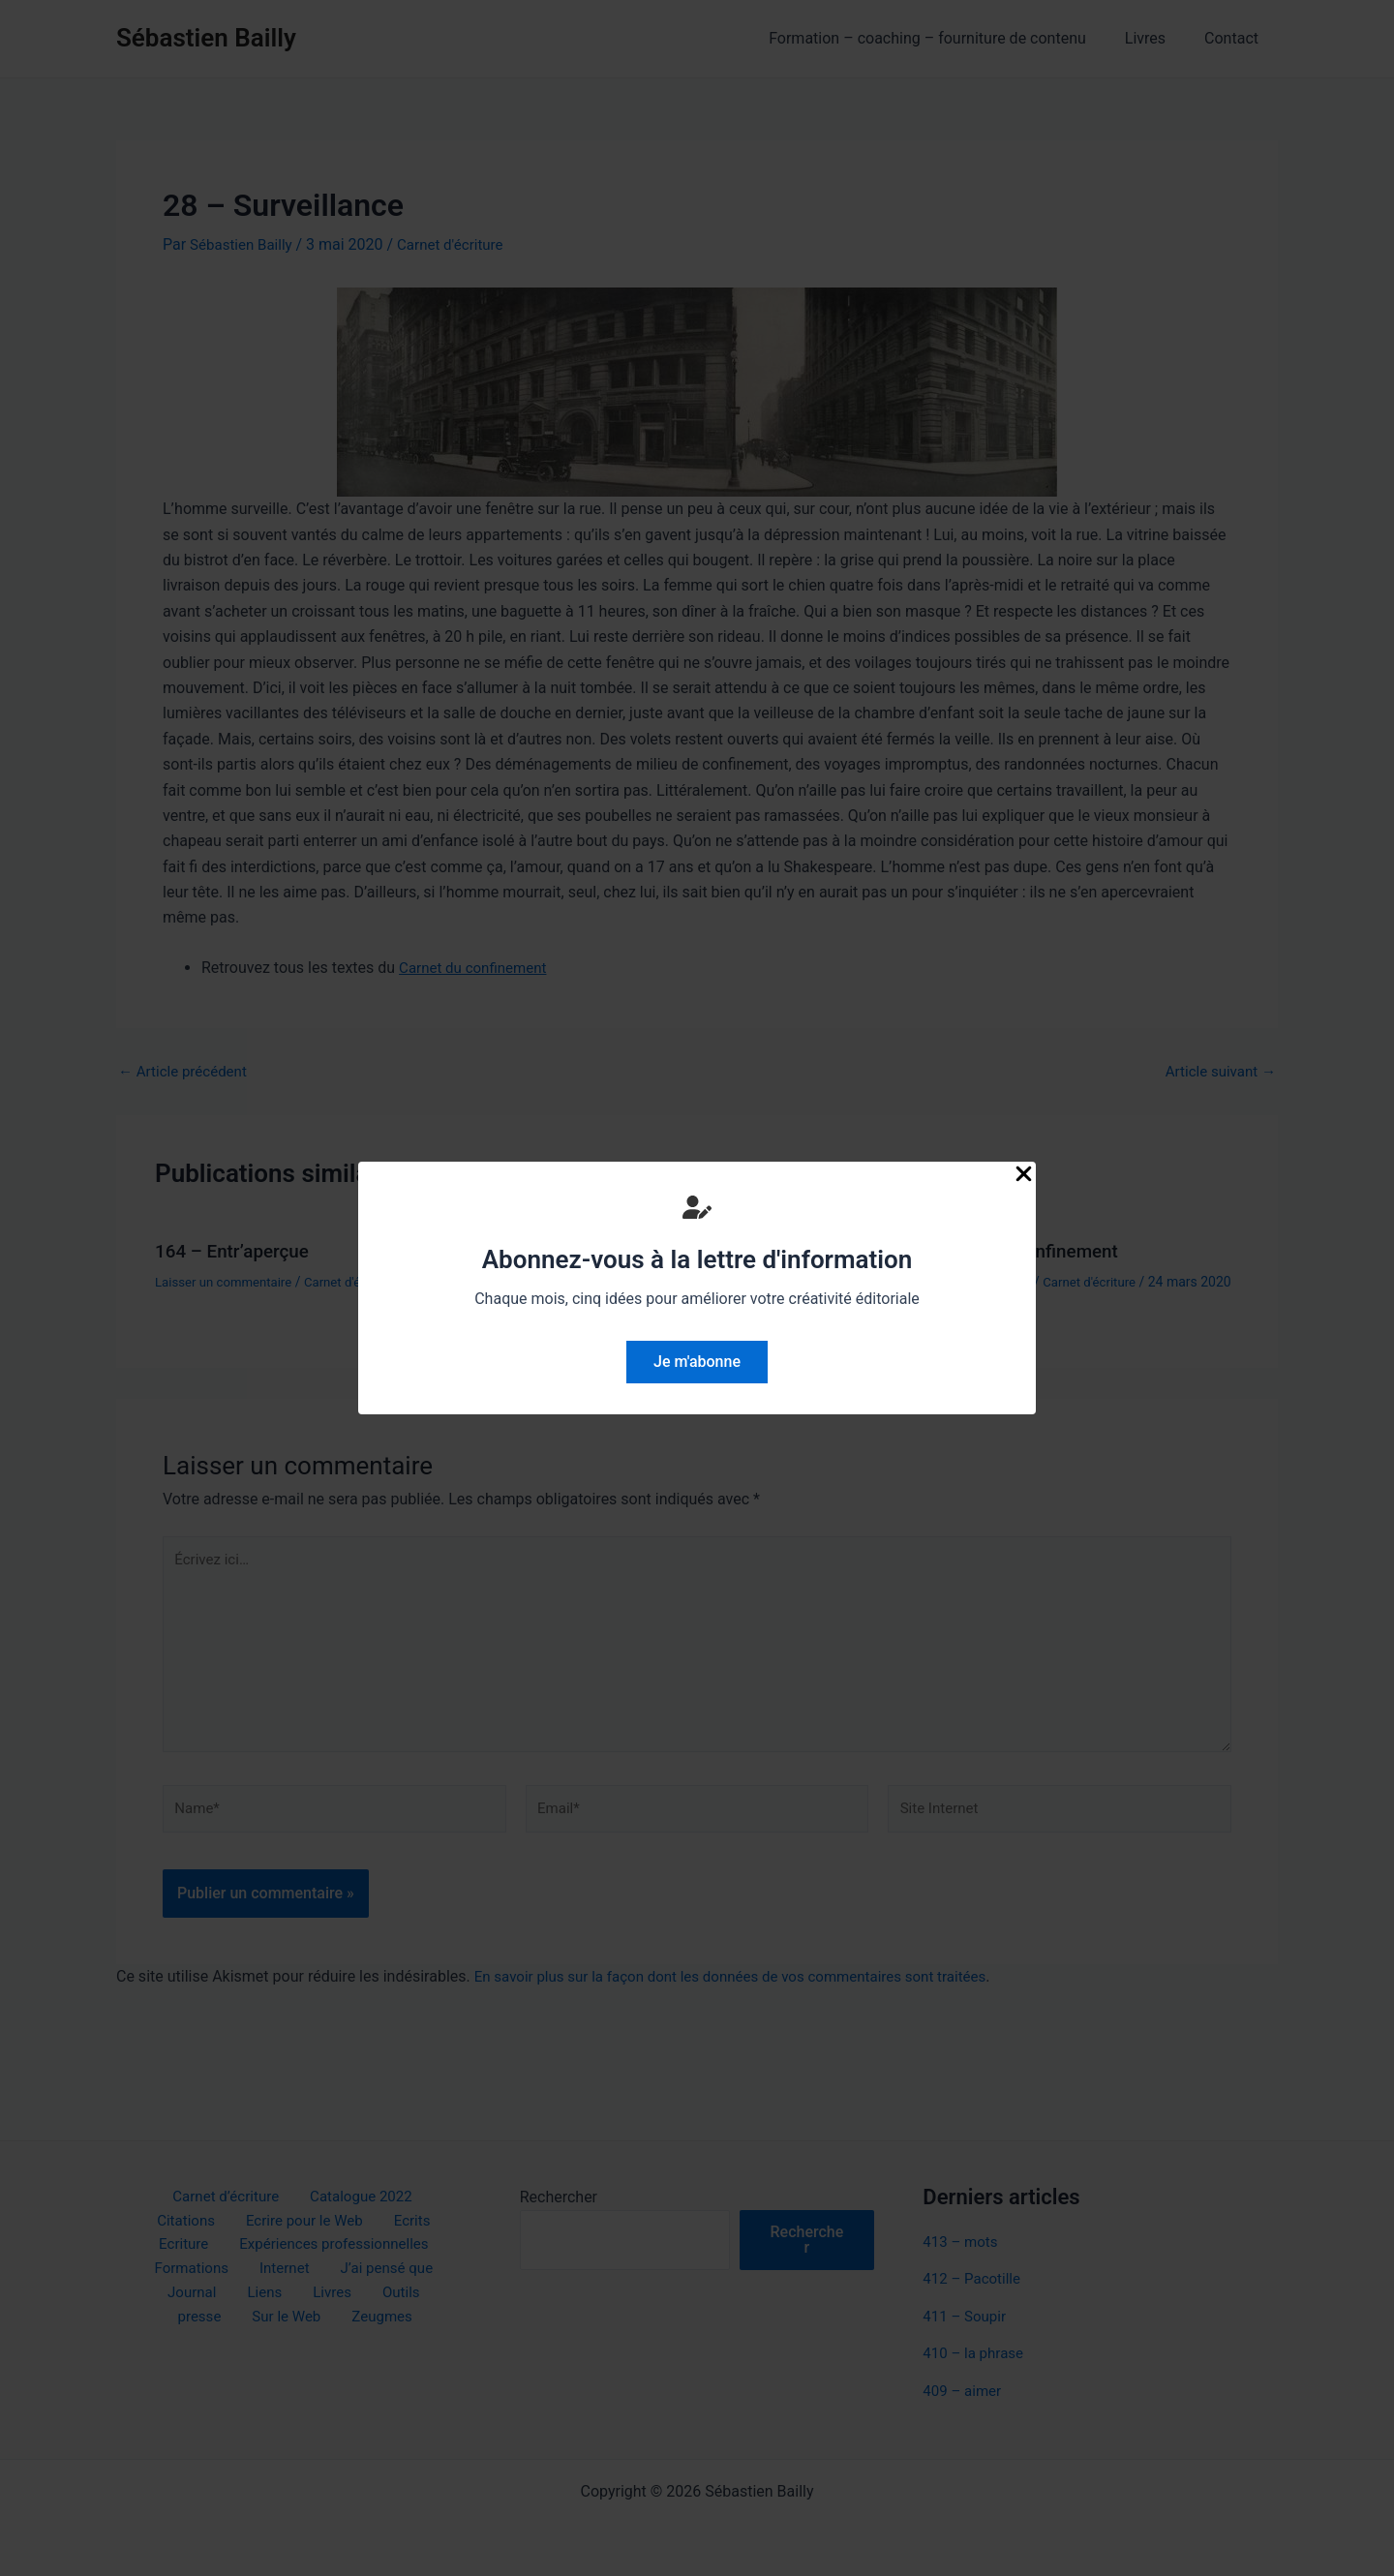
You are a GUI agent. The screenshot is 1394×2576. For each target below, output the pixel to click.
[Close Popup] (1024, 1175)
